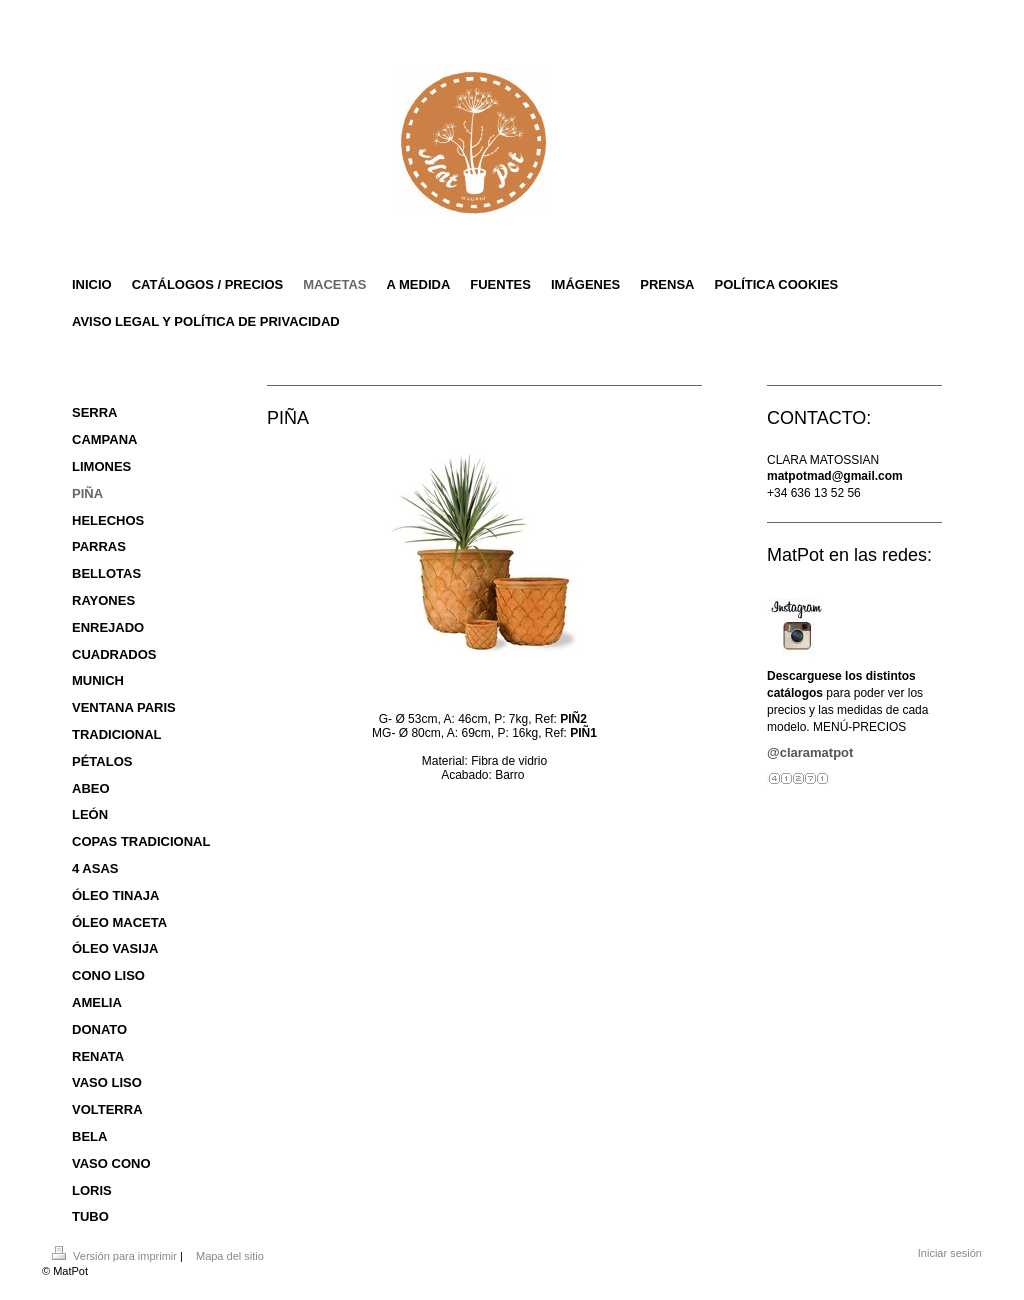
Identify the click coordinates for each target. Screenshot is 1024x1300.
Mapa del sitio (230, 1256)
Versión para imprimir (116, 1256)
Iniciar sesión (950, 1253)
